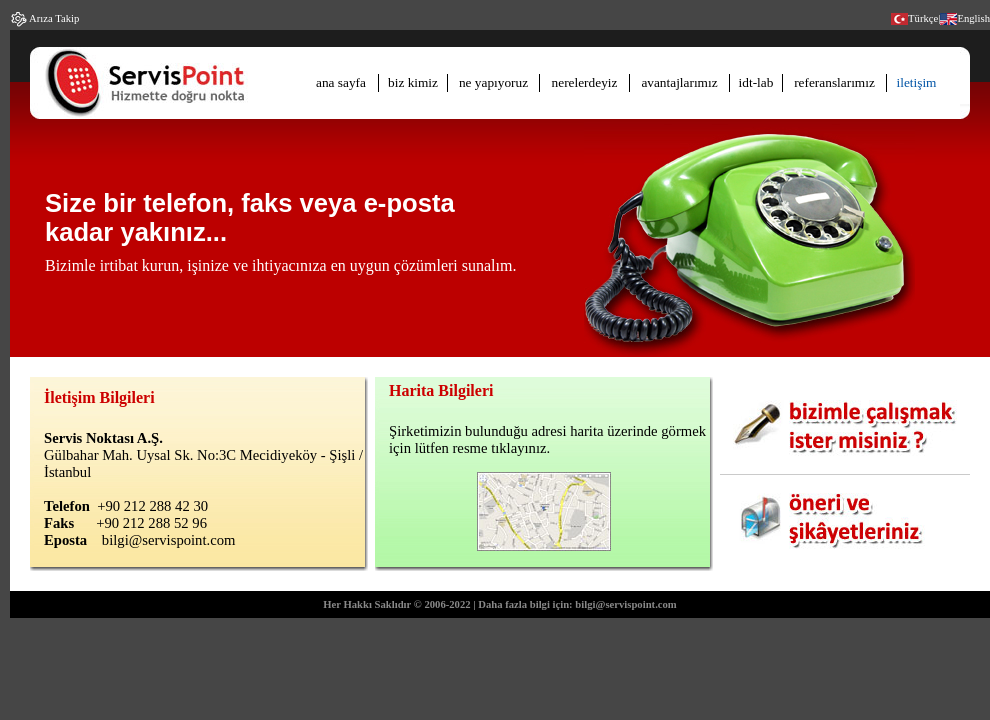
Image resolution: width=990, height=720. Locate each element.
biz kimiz (413, 82)
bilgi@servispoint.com (169, 540)
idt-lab (756, 82)
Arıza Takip (53, 18)
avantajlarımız (679, 82)
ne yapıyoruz (493, 82)
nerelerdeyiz (585, 82)
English (973, 18)
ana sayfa (341, 82)
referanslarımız (834, 82)
